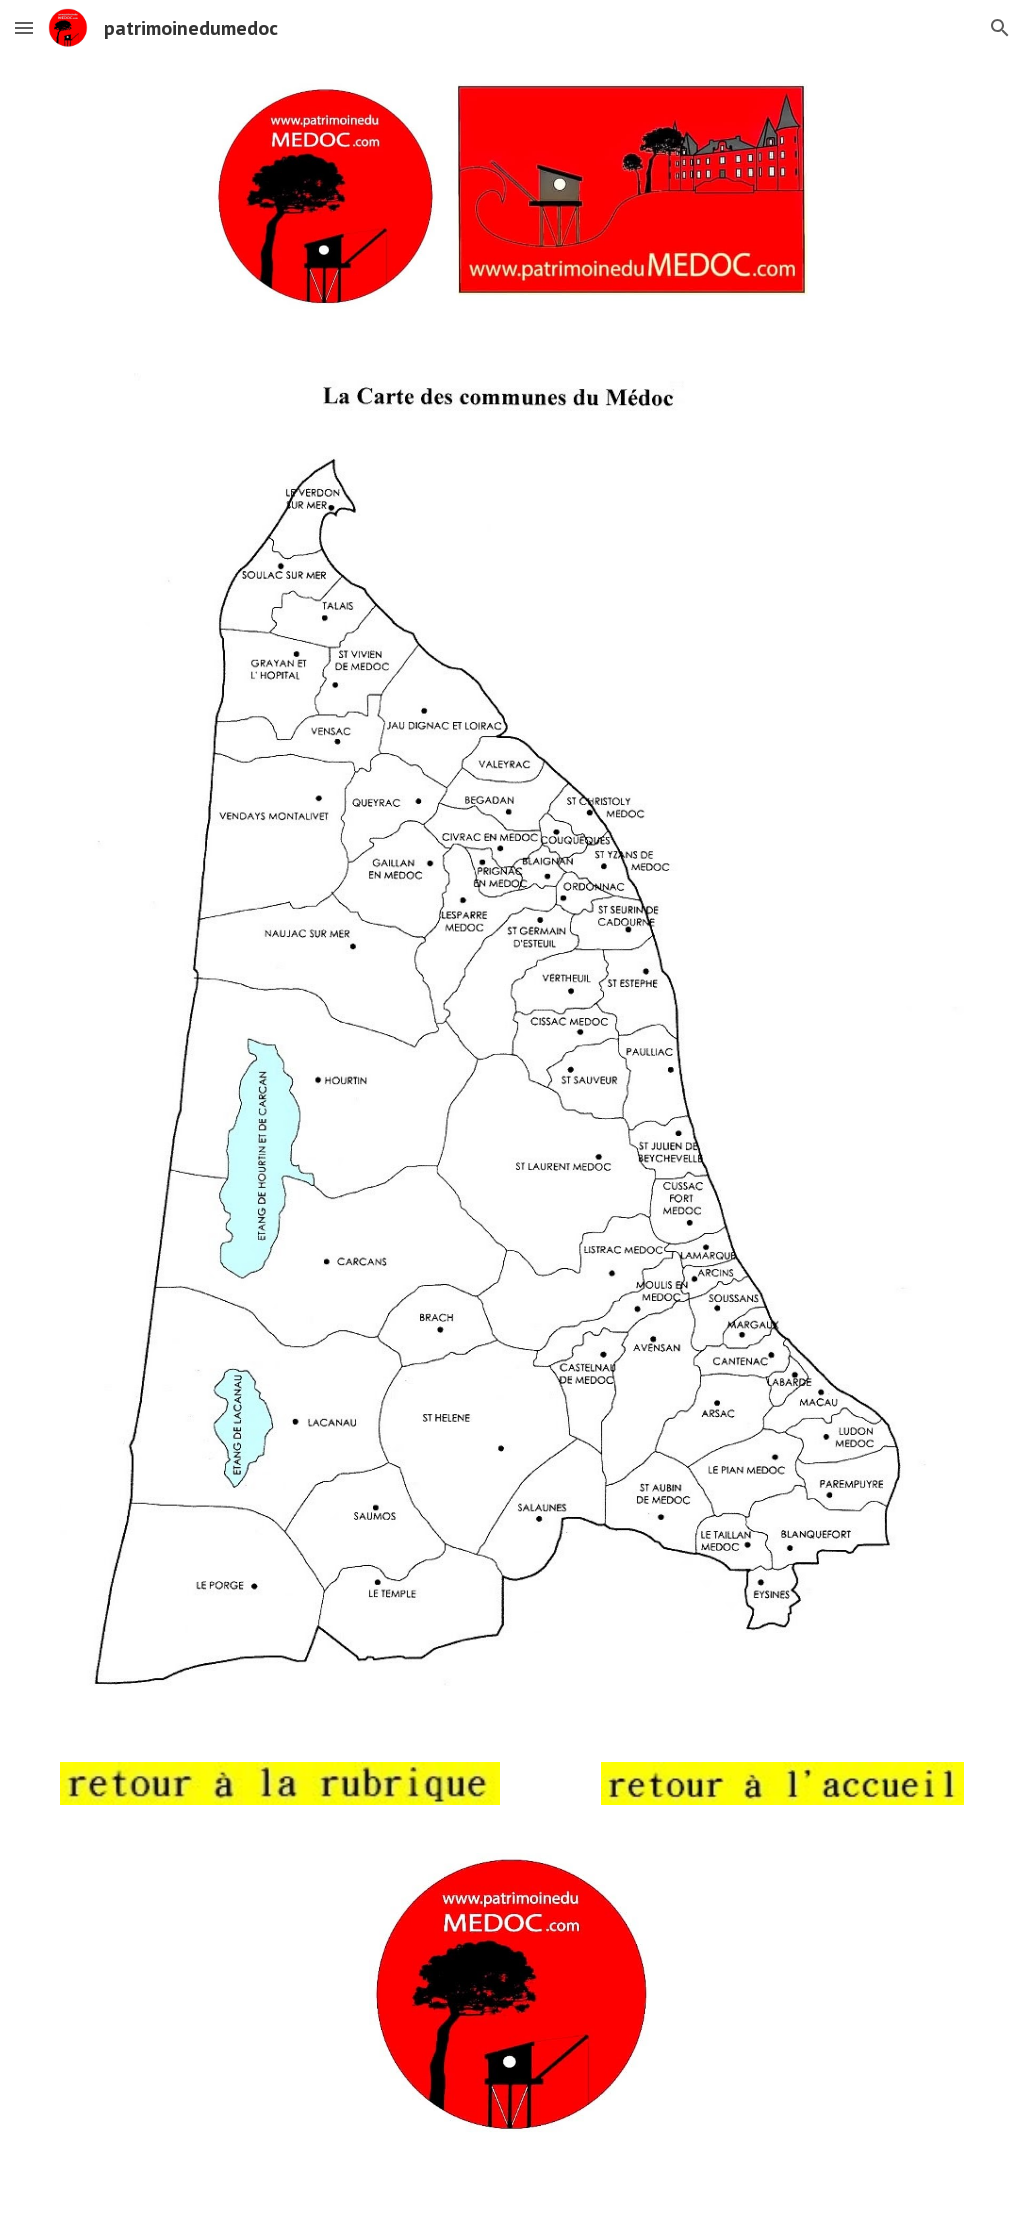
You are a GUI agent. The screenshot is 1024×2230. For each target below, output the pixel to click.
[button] (24, 27)
